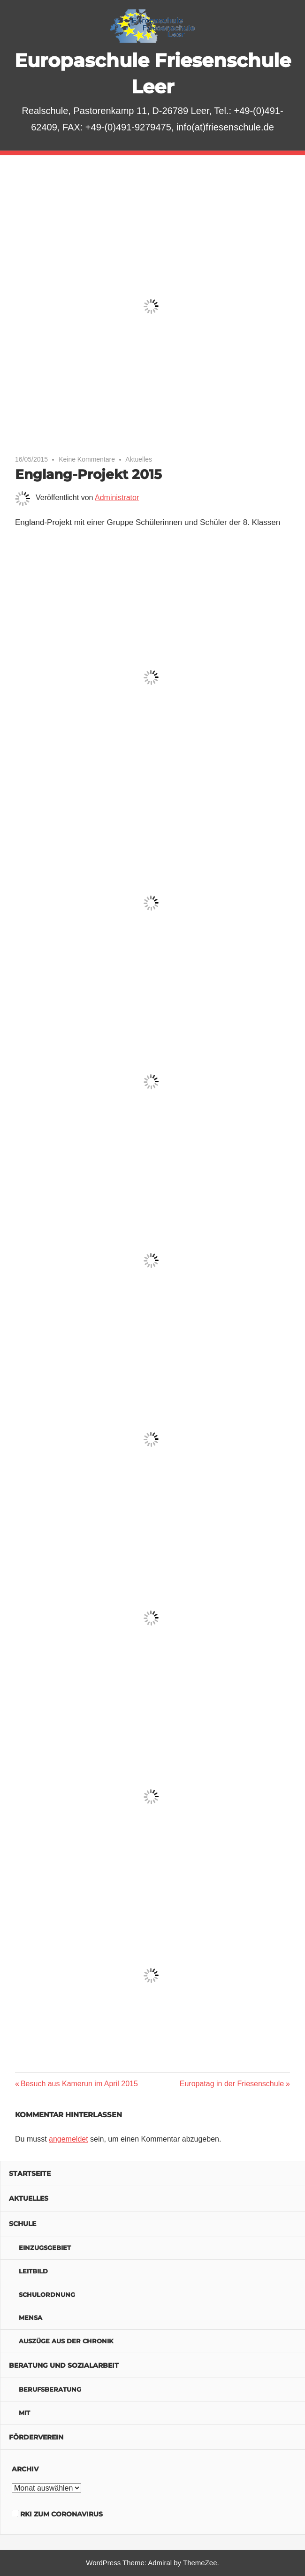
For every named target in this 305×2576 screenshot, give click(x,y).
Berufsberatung (50, 2389)
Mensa (30, 2317)
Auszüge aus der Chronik (66, 2341)
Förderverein (36, 2437)
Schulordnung (47, 2294)
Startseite (30, 2173)
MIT (24, 2412)
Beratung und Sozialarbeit (64, 2365)
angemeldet (68, 2139)
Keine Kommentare (87, 459)
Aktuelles (138, 459)
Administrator (117, 498)
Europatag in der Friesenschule (232, 2084)
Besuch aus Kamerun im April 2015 (79, 2084)
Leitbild (33, 2271)
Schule (22, 2223)
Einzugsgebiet (45, 2247)
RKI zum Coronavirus (61, 2514)
